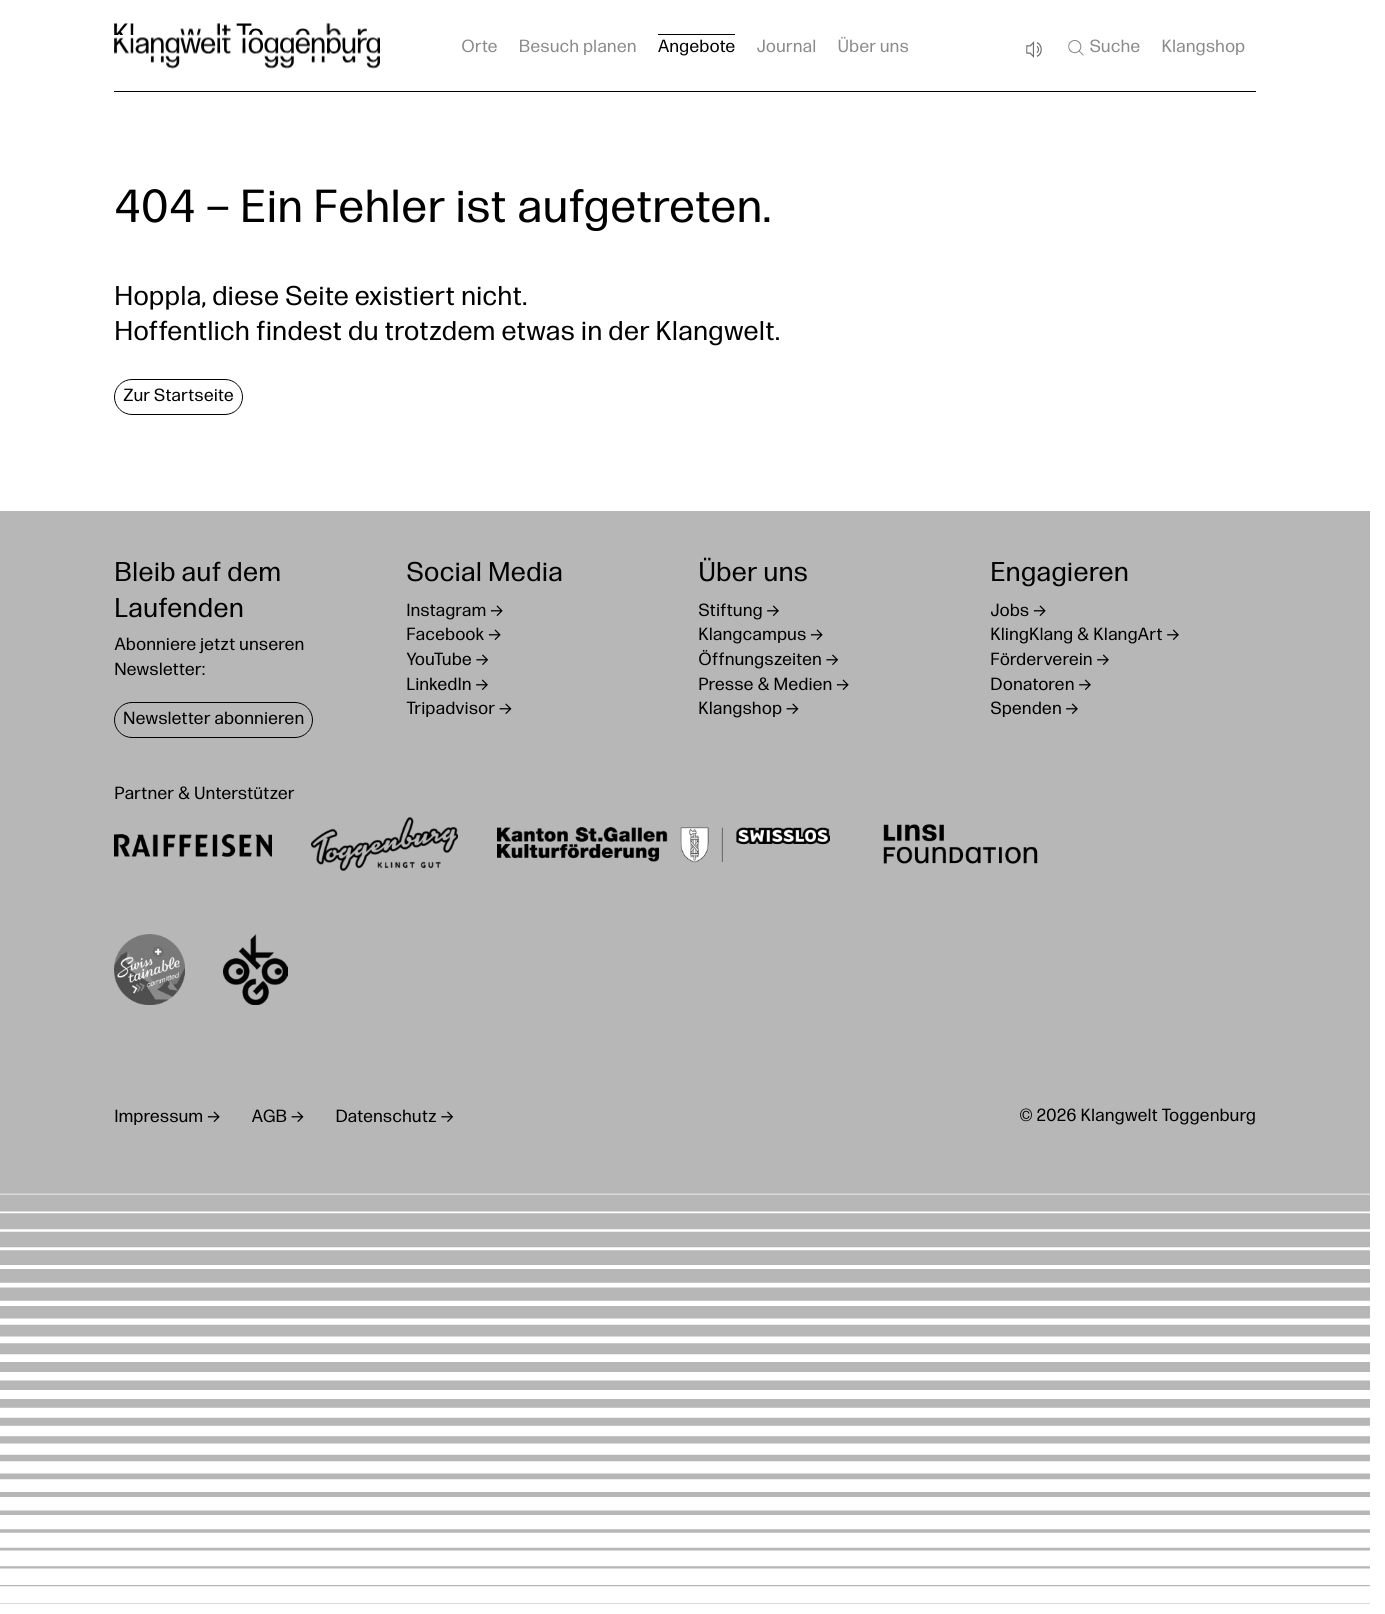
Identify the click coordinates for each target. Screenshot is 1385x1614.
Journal (786, 48)
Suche (1102, 47)
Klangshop (1203, 48)
